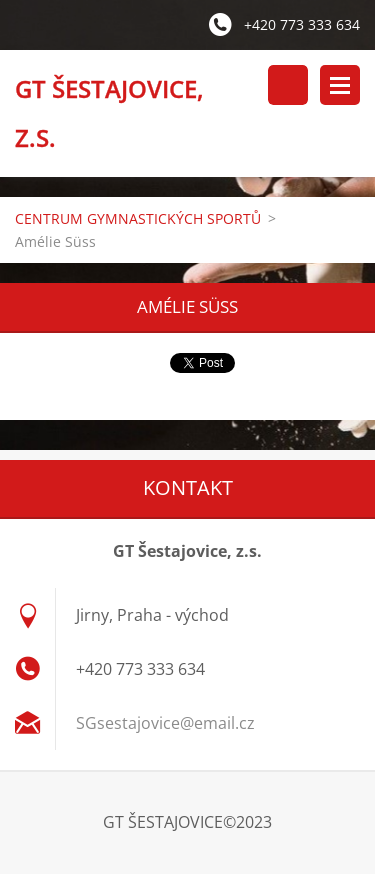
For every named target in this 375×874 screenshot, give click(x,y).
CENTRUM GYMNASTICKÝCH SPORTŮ (138, 218)
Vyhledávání (288, 85)
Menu (340, 85)
